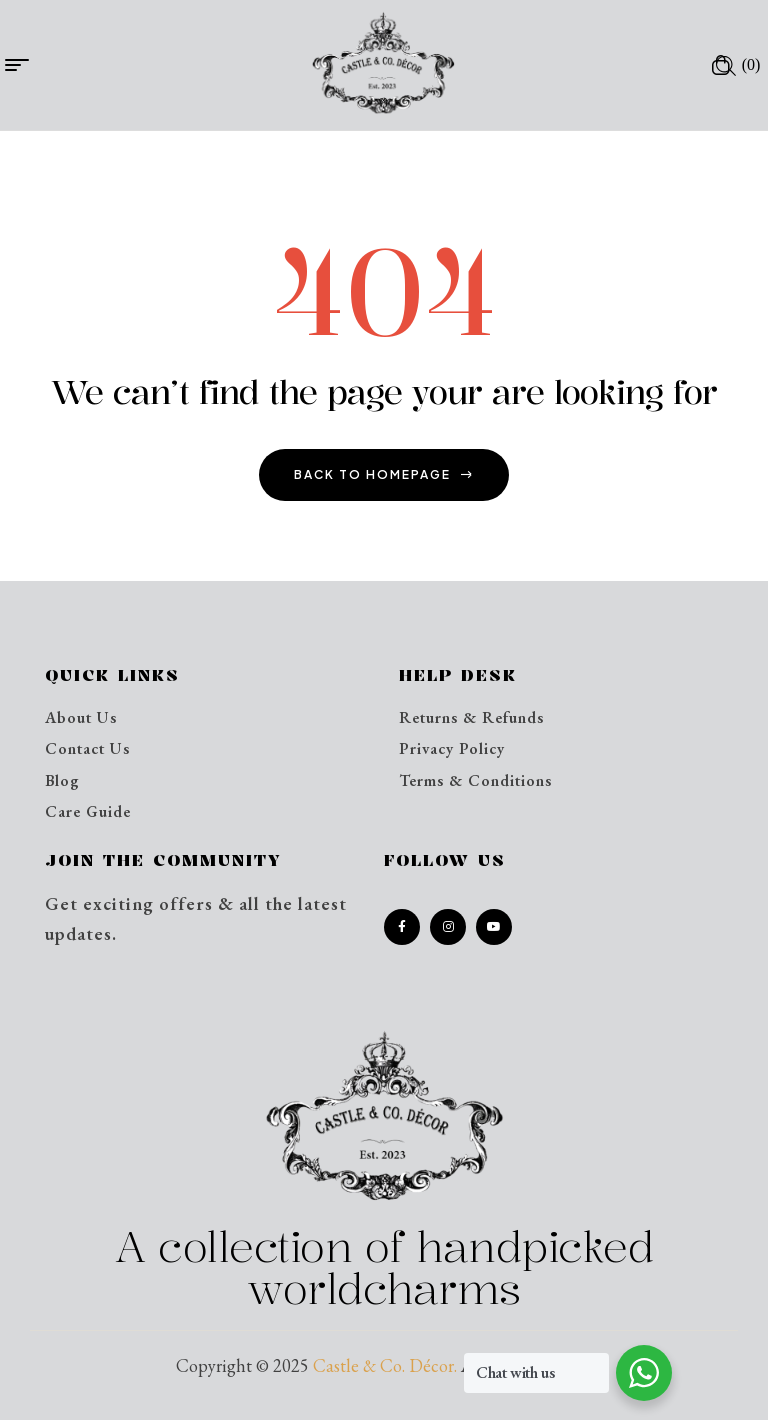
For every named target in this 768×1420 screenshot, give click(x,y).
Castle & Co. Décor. (385, 1365)
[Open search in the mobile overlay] (726, 65)
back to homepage (384, 474)
